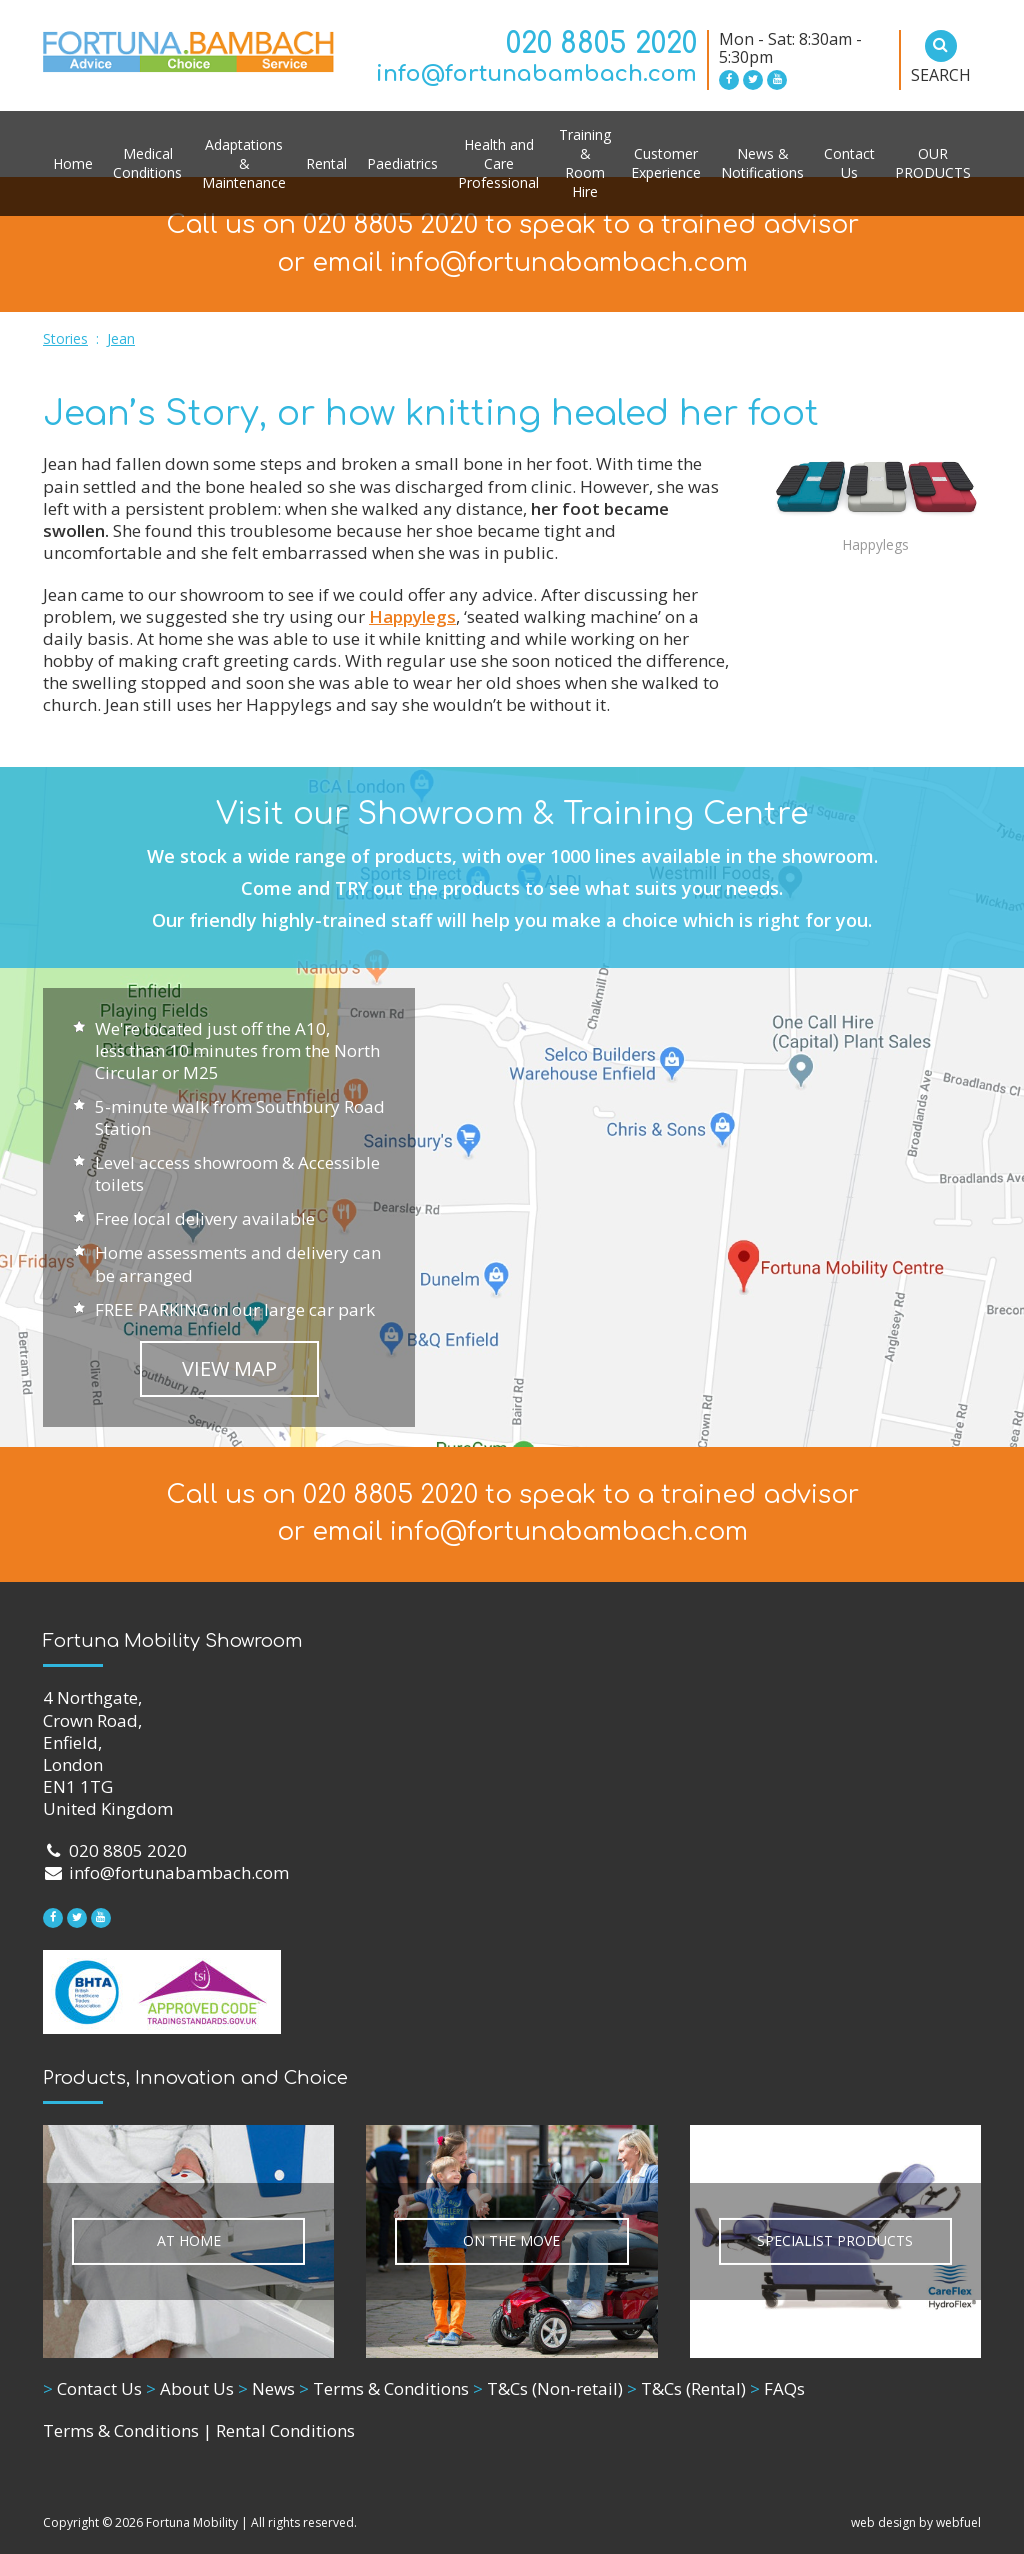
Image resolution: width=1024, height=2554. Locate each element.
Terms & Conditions (384, 2388)
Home (73, 163)
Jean (121, 338)
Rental (326, 163)
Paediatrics (402, 163)
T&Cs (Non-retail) (548, 2388)
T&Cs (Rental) (686, 2388)
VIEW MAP (229, 1368)
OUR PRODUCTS (933, 163)
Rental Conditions (285, 2430)
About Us (190, 2388)
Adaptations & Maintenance (244, 163)
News (266, 2388)
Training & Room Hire (585, 163)
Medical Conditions (147, 163)
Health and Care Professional (498, 163)
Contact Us (849, 163)
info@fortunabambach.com (536, 74)
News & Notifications (762, 163)
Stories (65, 338)
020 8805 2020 (601, 44)
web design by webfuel (916, 2522)
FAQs (777, 2388)
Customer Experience (666, 163)
